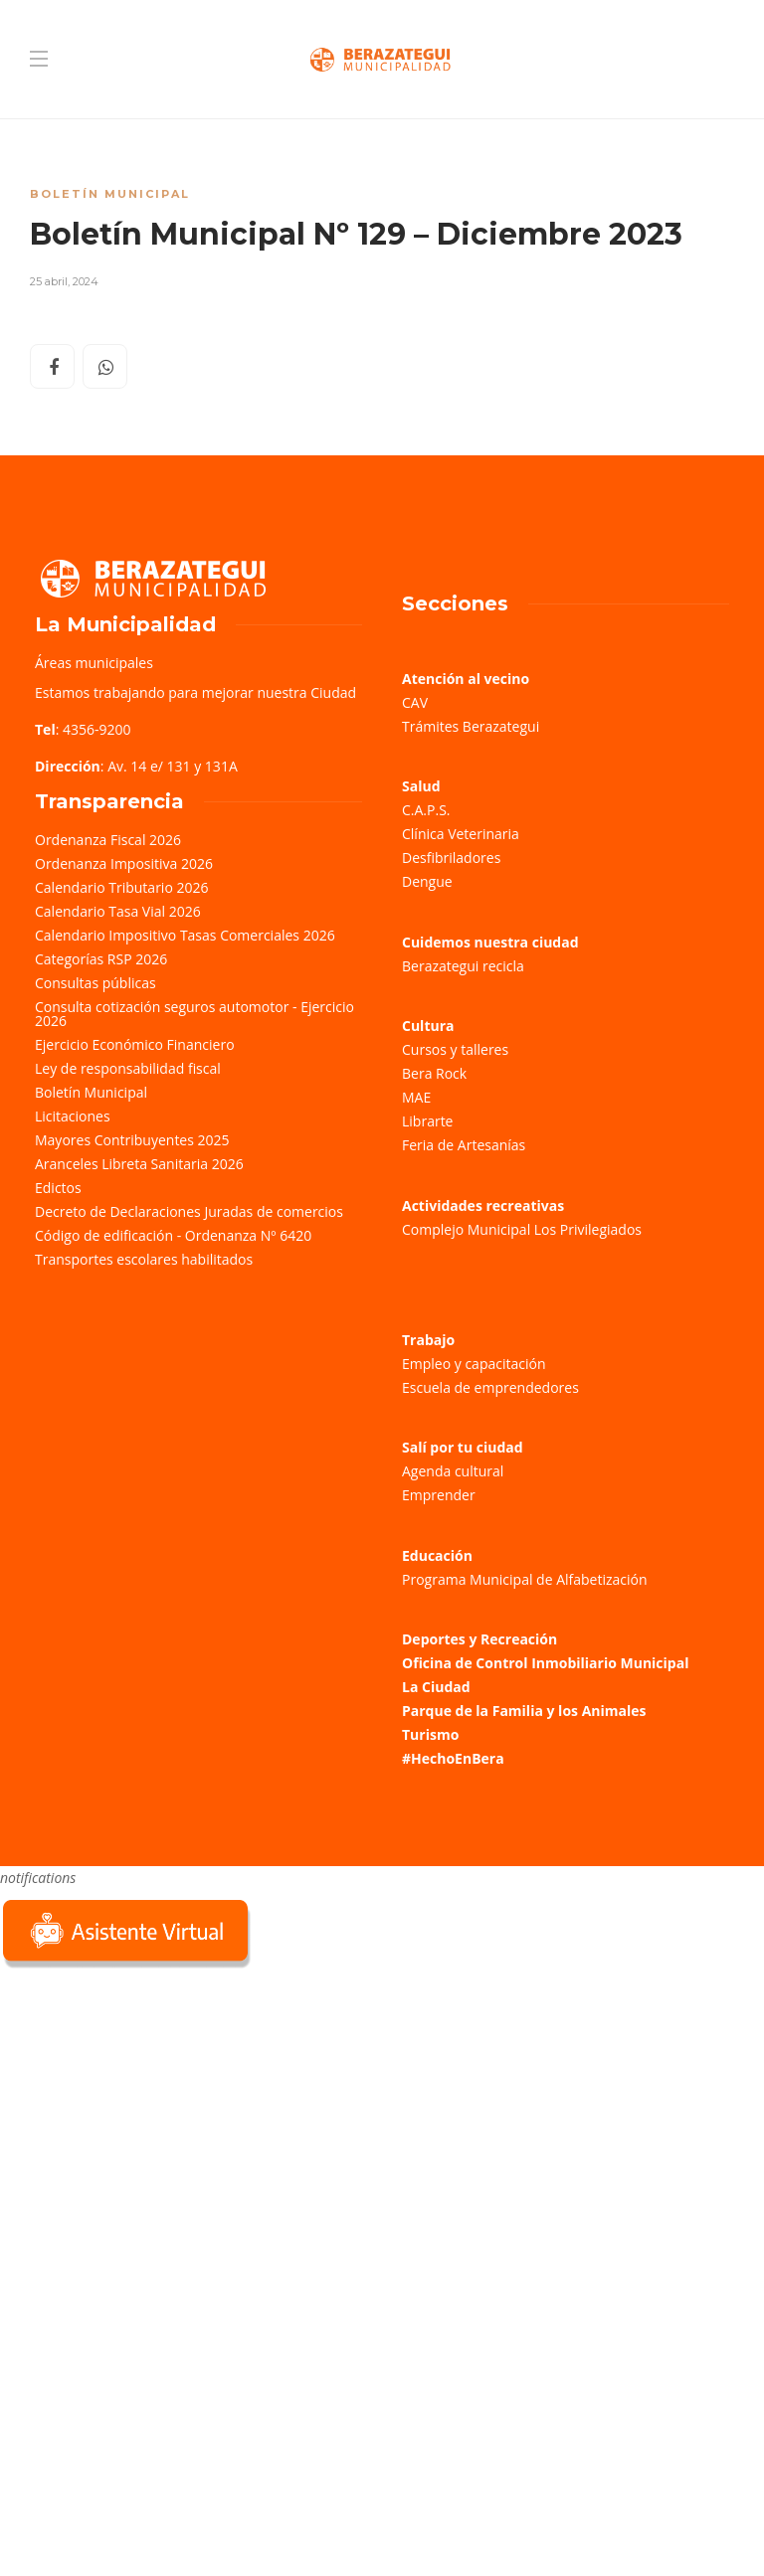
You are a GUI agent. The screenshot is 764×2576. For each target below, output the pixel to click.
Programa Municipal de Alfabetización (525, 1579)
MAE (416, 1097)
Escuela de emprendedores (490, 1387)
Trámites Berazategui (470, 726)
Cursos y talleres (455, 1049)
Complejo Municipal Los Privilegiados (522, 1229)
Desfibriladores (451, 857)
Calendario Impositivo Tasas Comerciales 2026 (185, 935)
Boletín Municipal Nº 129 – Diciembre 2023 (356, 234)
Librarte (427, 1121)
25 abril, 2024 (64, 281)
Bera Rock (434, 1073)
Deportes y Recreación (479, 1639)
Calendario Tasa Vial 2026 (118, 911)
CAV (415, 702)
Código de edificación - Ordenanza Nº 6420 (173, 1235)
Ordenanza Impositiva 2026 (124, 863)
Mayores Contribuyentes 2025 (132, 1139)
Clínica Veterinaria (460, 833)
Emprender (439, 1494)
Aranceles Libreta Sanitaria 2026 (139, 1163)
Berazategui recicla (463, 965)
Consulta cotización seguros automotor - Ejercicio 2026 (194, 1013)
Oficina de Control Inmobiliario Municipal (545, 1662)
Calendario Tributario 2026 (121, 887)
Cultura (428, 1025)
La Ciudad (436, 1686)
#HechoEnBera (453, 1758)
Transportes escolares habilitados (144, 1259)
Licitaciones (72, 1116)
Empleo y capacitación (474, 1363)
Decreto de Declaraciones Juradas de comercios (189, 1211)
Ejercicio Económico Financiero (135, 1044)
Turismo (430, 1734)
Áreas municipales (94, 662)
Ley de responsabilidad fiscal (128, 1068)
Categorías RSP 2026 (101, 958)
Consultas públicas (95, 982)
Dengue (427, 881)
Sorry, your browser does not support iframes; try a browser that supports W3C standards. (149, 2113)
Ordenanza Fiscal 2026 (108, 839)
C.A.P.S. (426, 809)
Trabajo (428, 1339)
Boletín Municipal (110, 194)
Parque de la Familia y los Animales (524, 1710)
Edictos (58, 1187)
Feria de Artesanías (463, 1144)
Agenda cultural (452, 1470)
